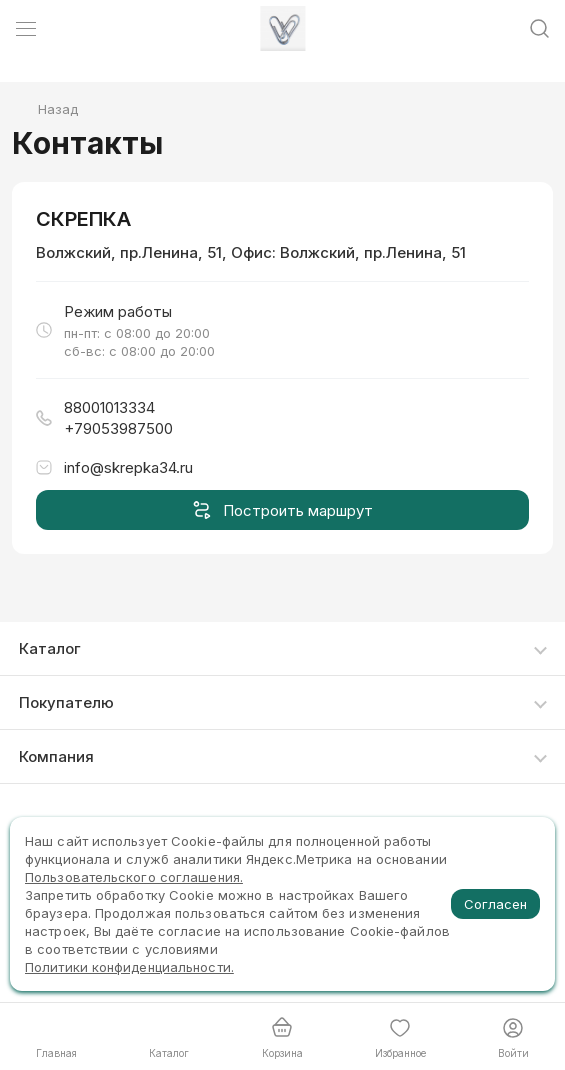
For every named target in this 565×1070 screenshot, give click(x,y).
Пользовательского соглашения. (134, 877)
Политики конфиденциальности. (129, 967)
